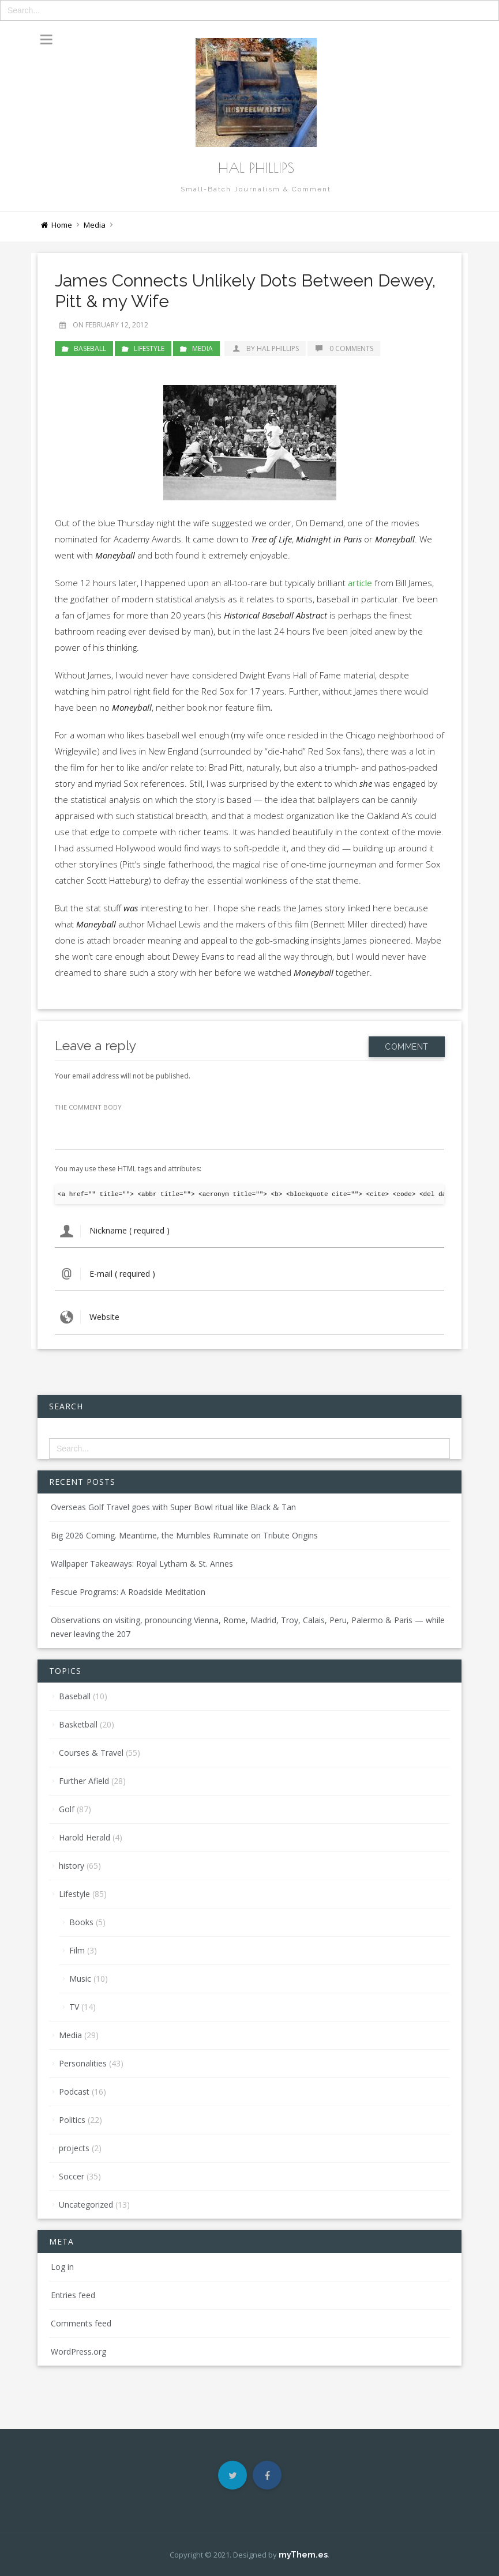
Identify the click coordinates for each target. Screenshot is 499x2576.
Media (95, 225)
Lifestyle (149, 348)
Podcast (74, 2091)
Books (81, 1922)
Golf (66, 1809)
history (71, 1865)
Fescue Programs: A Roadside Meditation (128, 1591)
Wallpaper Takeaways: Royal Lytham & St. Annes (142, 1563)
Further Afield (84, 1780)
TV (74, 2006)
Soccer (71, 2176)
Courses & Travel (91, 1752)
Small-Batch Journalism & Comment (256, 189)
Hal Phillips (256, 168)
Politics (72, 2119)
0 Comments (343, 348)
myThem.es (303, 2554)
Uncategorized (86, 2204)
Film (77, 1950)
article (360, 583)
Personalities (83, 2063)
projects (74, 2148)
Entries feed (73, 2295)
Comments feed (81, 2323)
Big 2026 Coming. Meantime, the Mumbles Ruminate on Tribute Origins (184, 1535)
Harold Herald (84, 1837)
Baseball (90, 348)
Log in (62, 2266)
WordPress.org (78, 2351)
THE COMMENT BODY (88, 1107)
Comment (407, 1045)
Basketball (78, 1724)
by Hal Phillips (265, 348)
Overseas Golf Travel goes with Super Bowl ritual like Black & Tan (173, 1507)
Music (80, 1978)
